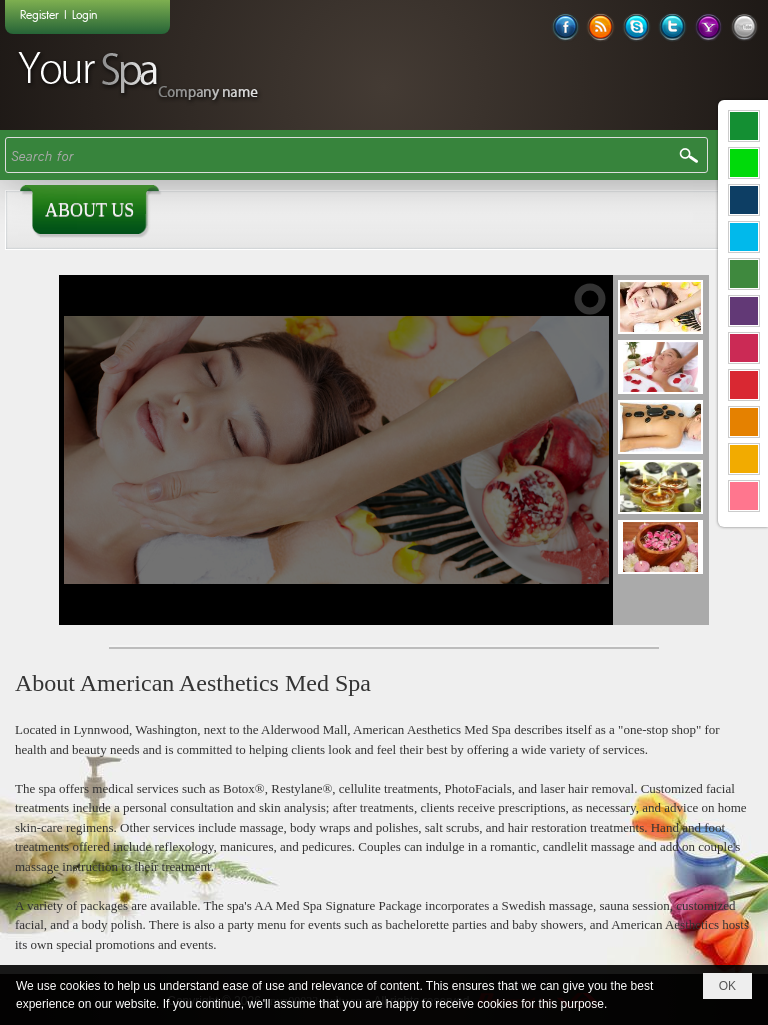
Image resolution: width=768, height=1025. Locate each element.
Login (84, 14)
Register (39, 14)
